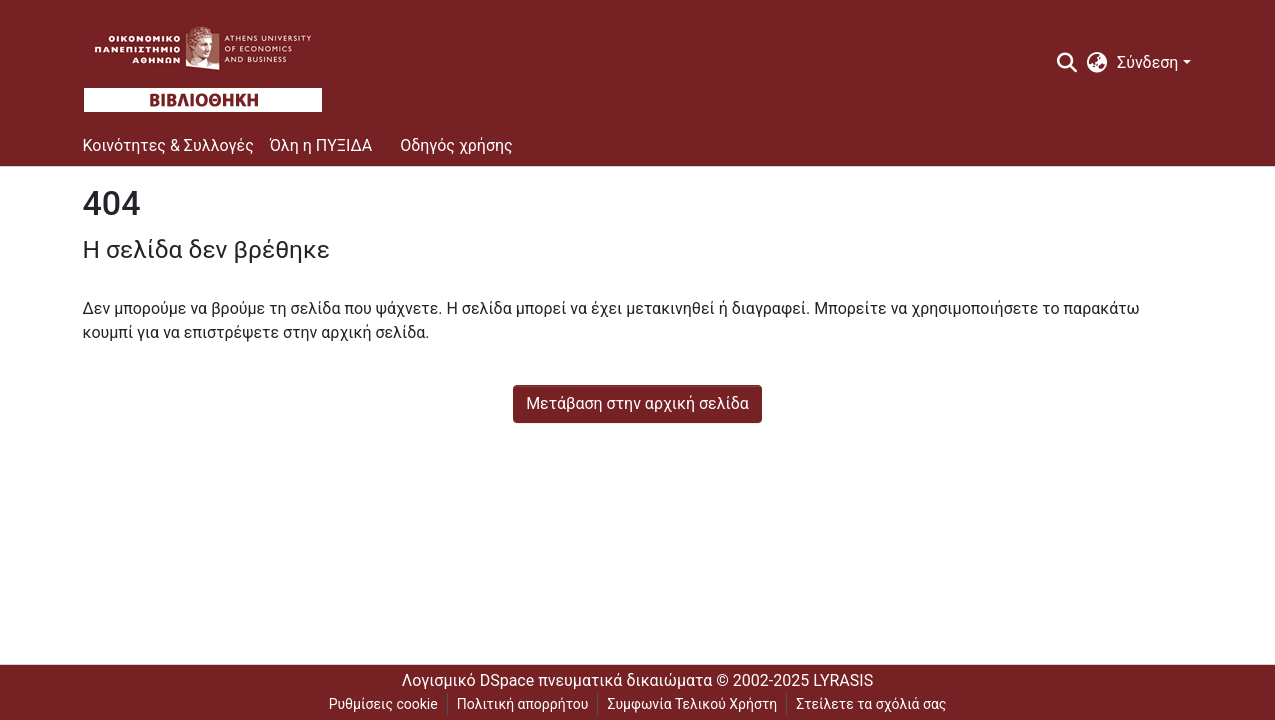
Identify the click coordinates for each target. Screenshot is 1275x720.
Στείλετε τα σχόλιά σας (871, 704)
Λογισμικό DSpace (468, 680)
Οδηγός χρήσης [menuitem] (456, 145)
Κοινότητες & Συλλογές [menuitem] (168, 145)
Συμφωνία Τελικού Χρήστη (692, 704)
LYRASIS (843, 680)
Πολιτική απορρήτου (523, 704)
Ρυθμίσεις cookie (383, 704)
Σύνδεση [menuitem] (1147, 62)
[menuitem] (1097, 63)
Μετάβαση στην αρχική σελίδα (637, 403)
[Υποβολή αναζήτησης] (1066, 63)
